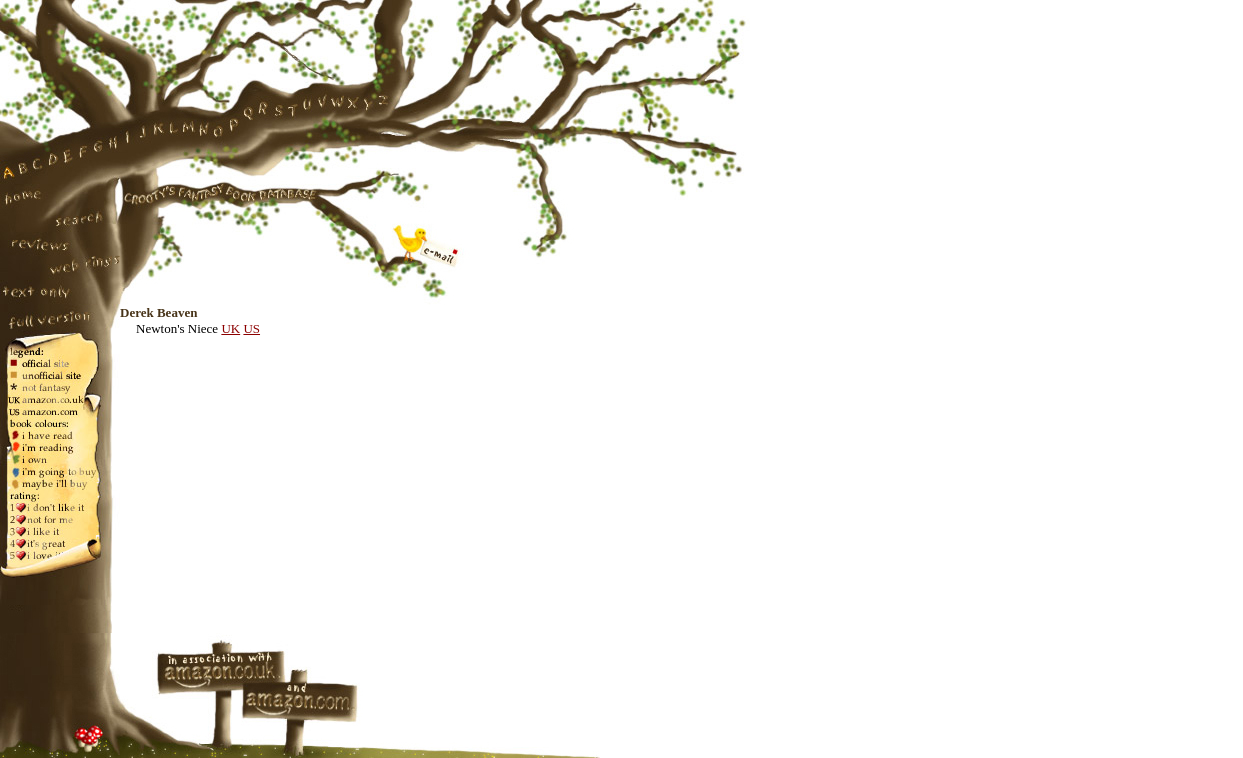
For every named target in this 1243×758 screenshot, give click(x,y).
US (251, 328)
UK (230, 328)
